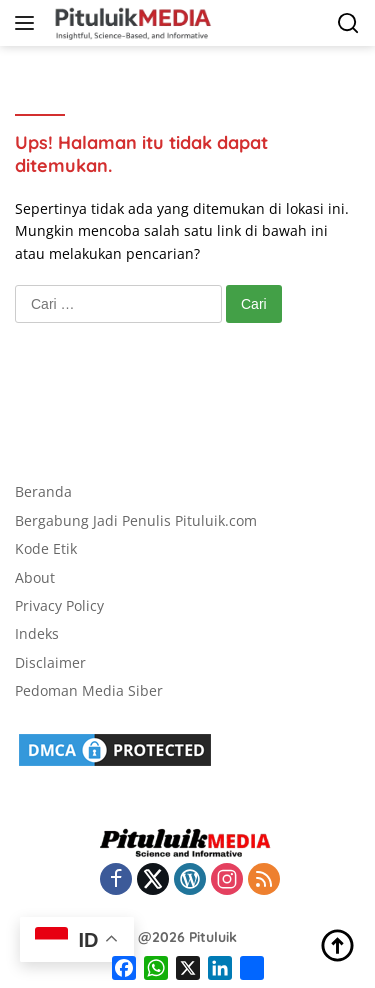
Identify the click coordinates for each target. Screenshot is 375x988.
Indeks (37, 633)
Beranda (43, 491)
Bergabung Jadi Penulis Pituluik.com (136, 520)
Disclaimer (50, 662)
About (35, 577)
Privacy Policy (59, 605)
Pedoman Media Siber (89, 690)
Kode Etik (46, 548)
